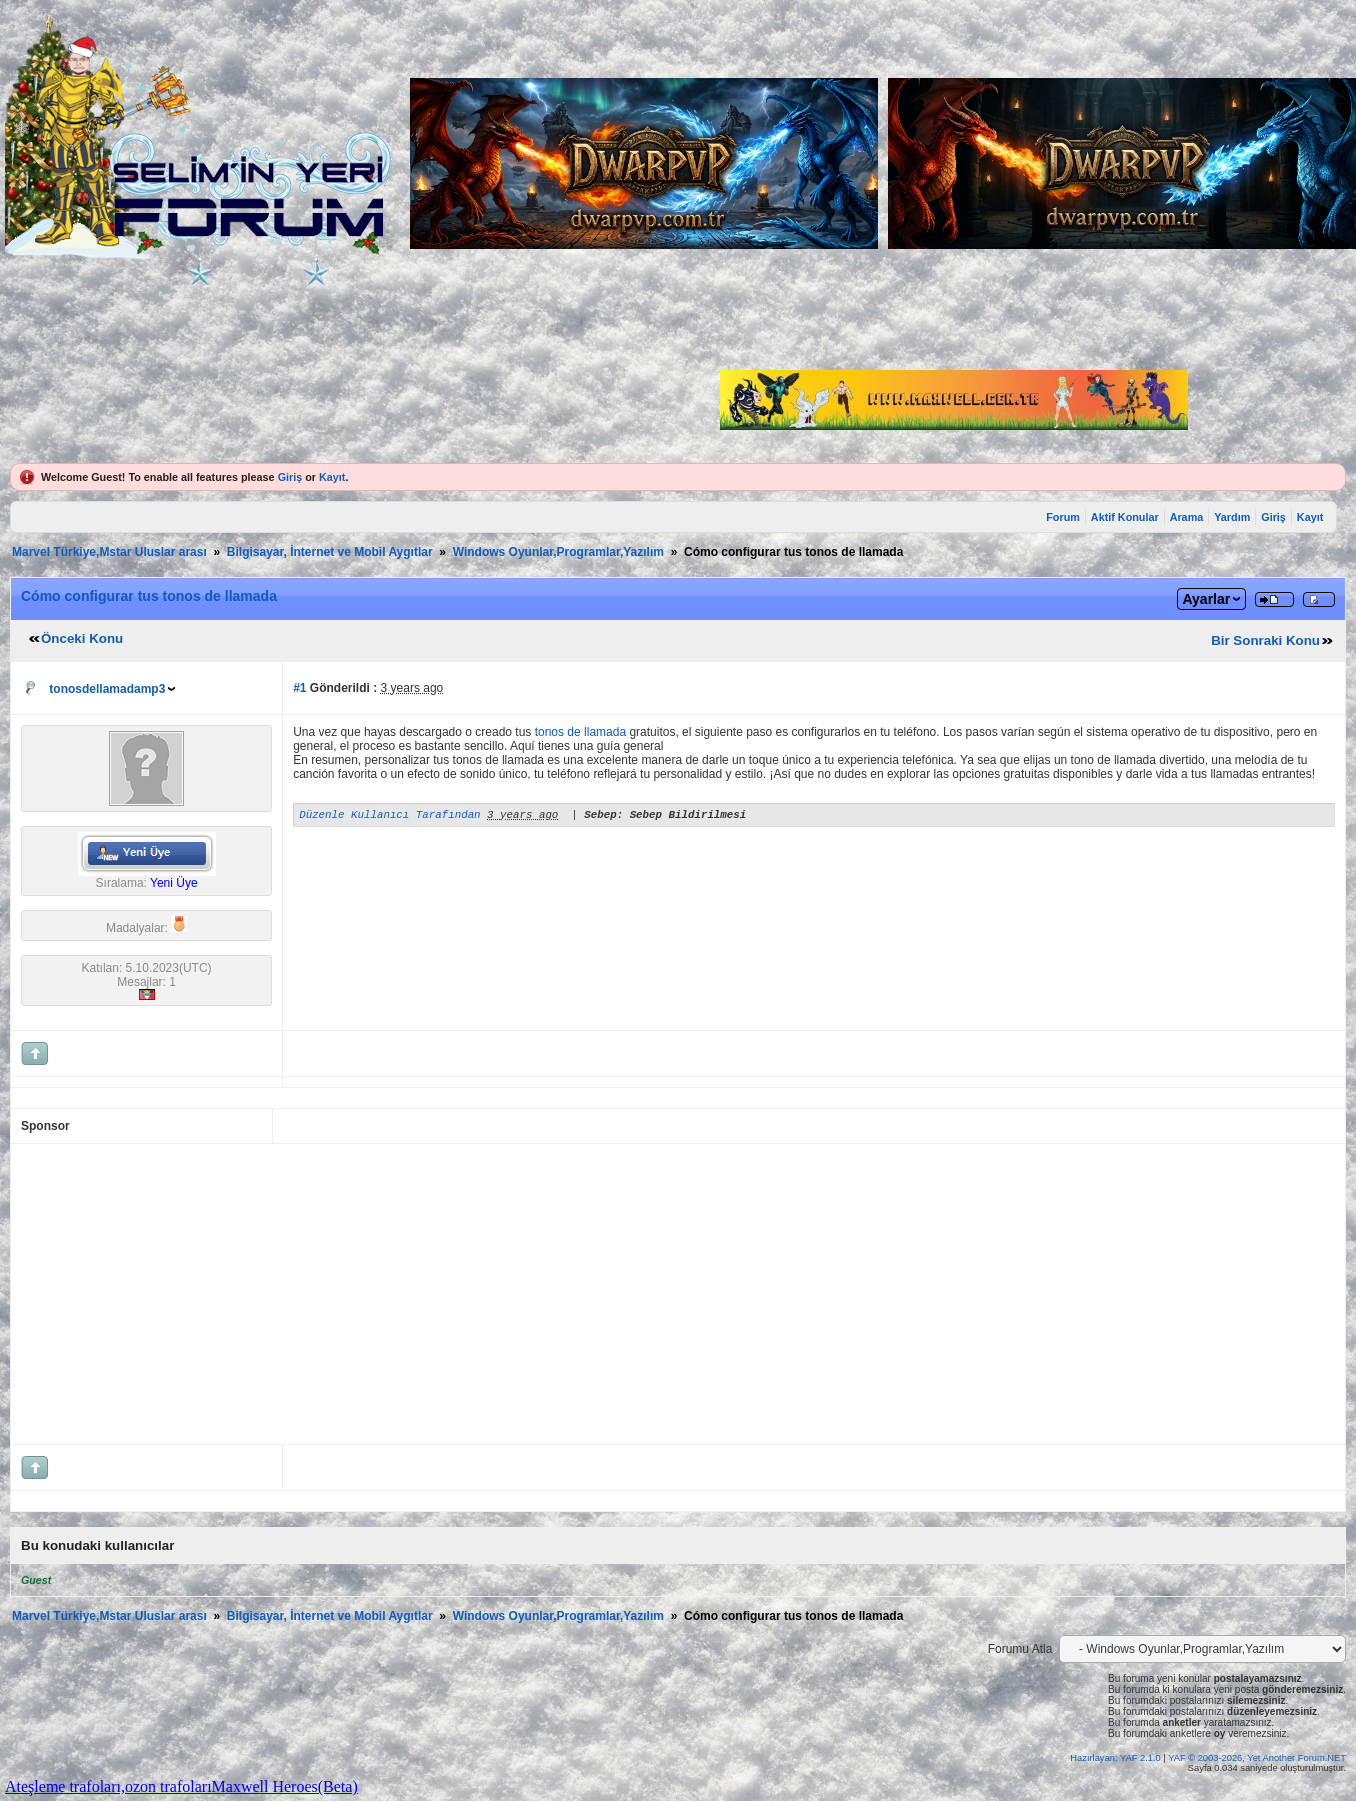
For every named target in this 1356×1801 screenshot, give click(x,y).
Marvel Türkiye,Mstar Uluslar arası (109, 552)
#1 (299, 688)
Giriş (290, 477)
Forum (1063, 517)
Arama (1187, 517)
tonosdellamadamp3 (107, 689)
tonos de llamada (580, 732)
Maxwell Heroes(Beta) (285, 1786)
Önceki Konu (82, 638)
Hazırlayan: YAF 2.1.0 (1116, 1758)
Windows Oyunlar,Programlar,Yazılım (558, 552)
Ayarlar (1206, 599)
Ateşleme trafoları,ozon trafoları (108, 1786)
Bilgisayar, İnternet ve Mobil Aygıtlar (330, 552)
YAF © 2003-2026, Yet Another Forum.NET (1257, 1758)
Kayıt (332, 477)
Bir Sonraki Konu (1265, 640)
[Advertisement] (517, 1294)
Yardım (1232, 517)
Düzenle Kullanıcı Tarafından (389, 816)
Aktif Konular (1125, 517)
